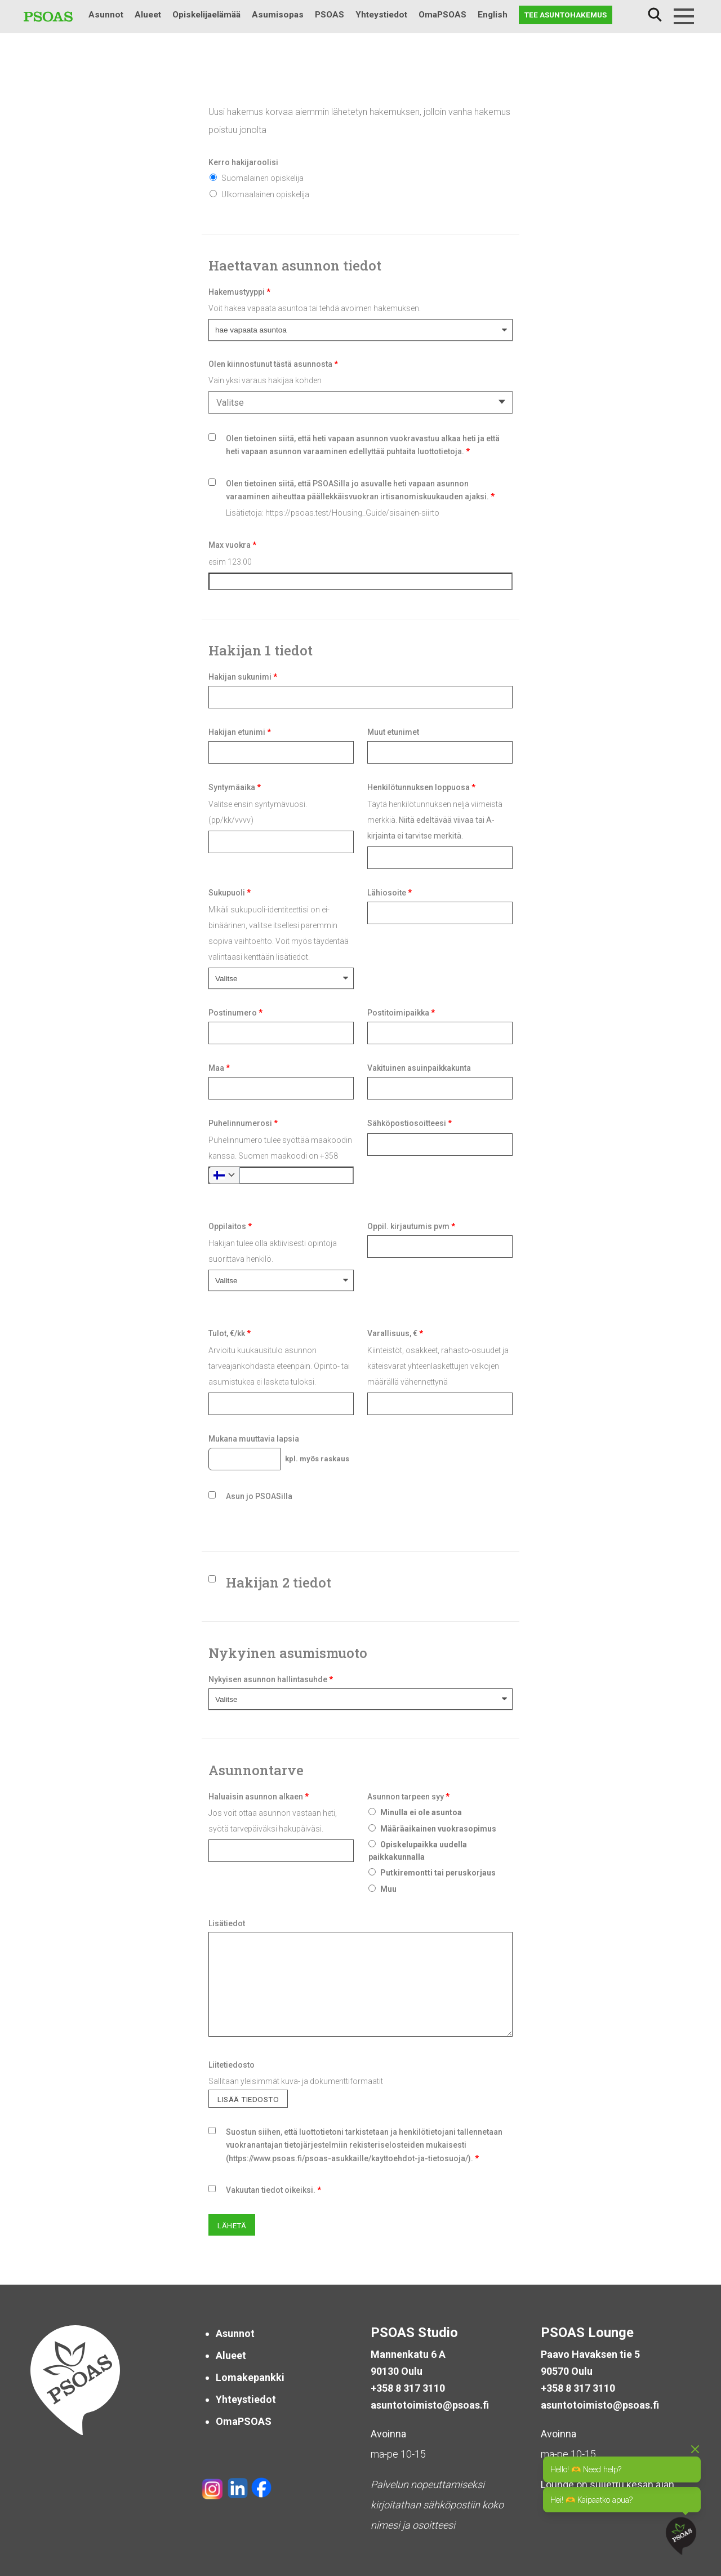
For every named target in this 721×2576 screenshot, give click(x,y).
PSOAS (329, 15)
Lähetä (231, 2225)
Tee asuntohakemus (565, 14)
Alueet (148, 15)
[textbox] (358, 403)
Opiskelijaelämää (206, 15)
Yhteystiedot (381, 15)
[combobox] (360, 402)
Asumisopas (278, 15)
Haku (654, 15)
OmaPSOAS (442, 15)
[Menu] (683, 16)
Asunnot (105, 15)
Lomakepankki (250, 2377)
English (493, 15)
